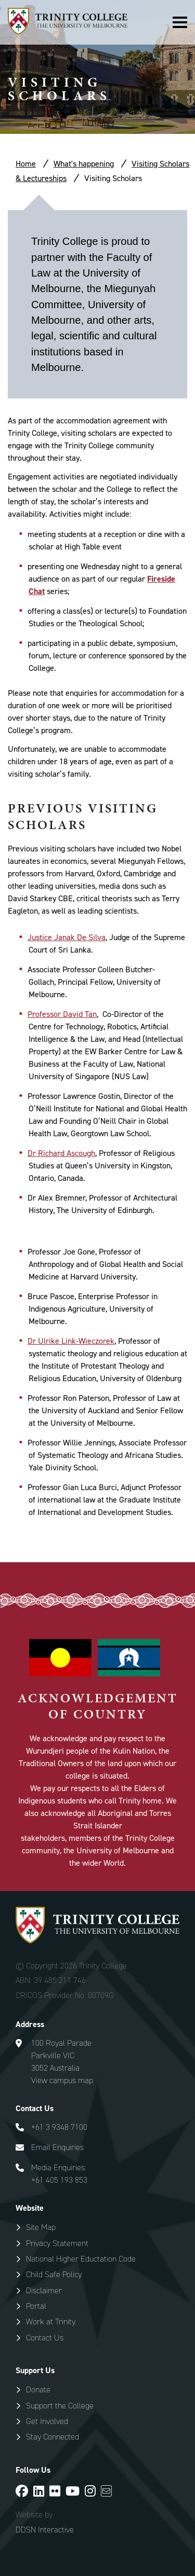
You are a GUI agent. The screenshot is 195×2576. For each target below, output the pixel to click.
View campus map (62, 2080)
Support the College (60, 2405)
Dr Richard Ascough (61, 1153)
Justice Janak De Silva (67, 937)
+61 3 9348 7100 (59, 2127)
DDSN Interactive (45, 2529)
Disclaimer (44, 2290)
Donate (38, 2389)
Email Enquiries (57, 2147)
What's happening (84, 163)
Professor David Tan (62, 1014)
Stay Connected (52, 2436)
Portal (36, 2306)
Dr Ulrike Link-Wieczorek (71, 1340)
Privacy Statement (57, 2243)
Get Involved (47, 2421)
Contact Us (44, 2337)
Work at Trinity (50, 2321)
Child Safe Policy (54, 2274)
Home (26, 163)
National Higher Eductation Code (81, 2258)
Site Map (41, 2227)
